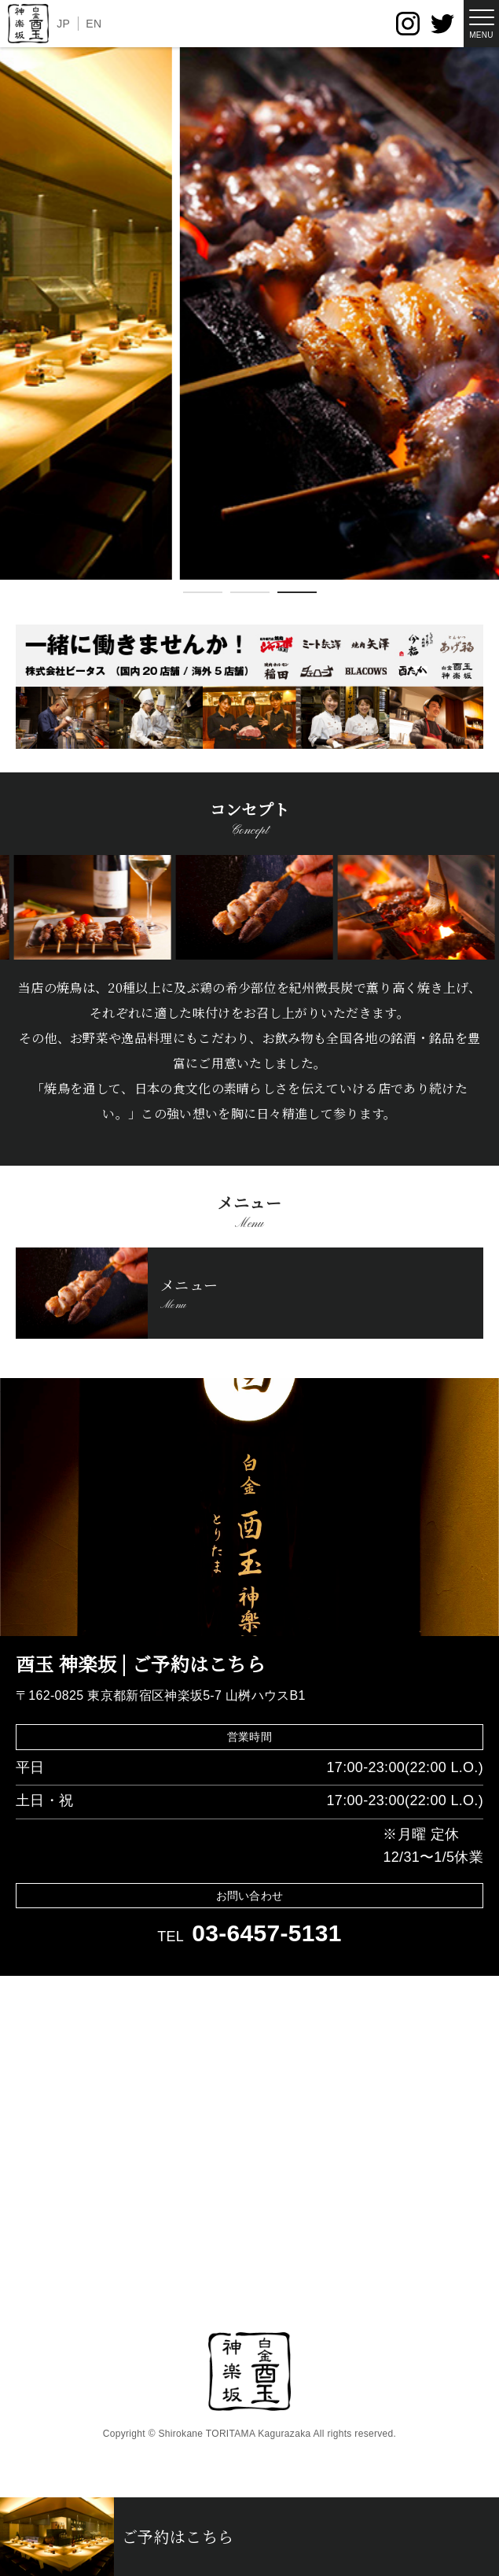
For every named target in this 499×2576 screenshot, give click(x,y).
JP (63, 23)
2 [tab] (250, 595)
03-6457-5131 (267, 1933)
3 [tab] (297, 595)
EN (93, 23)
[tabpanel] (249, 313)
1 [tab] (202, 595)
